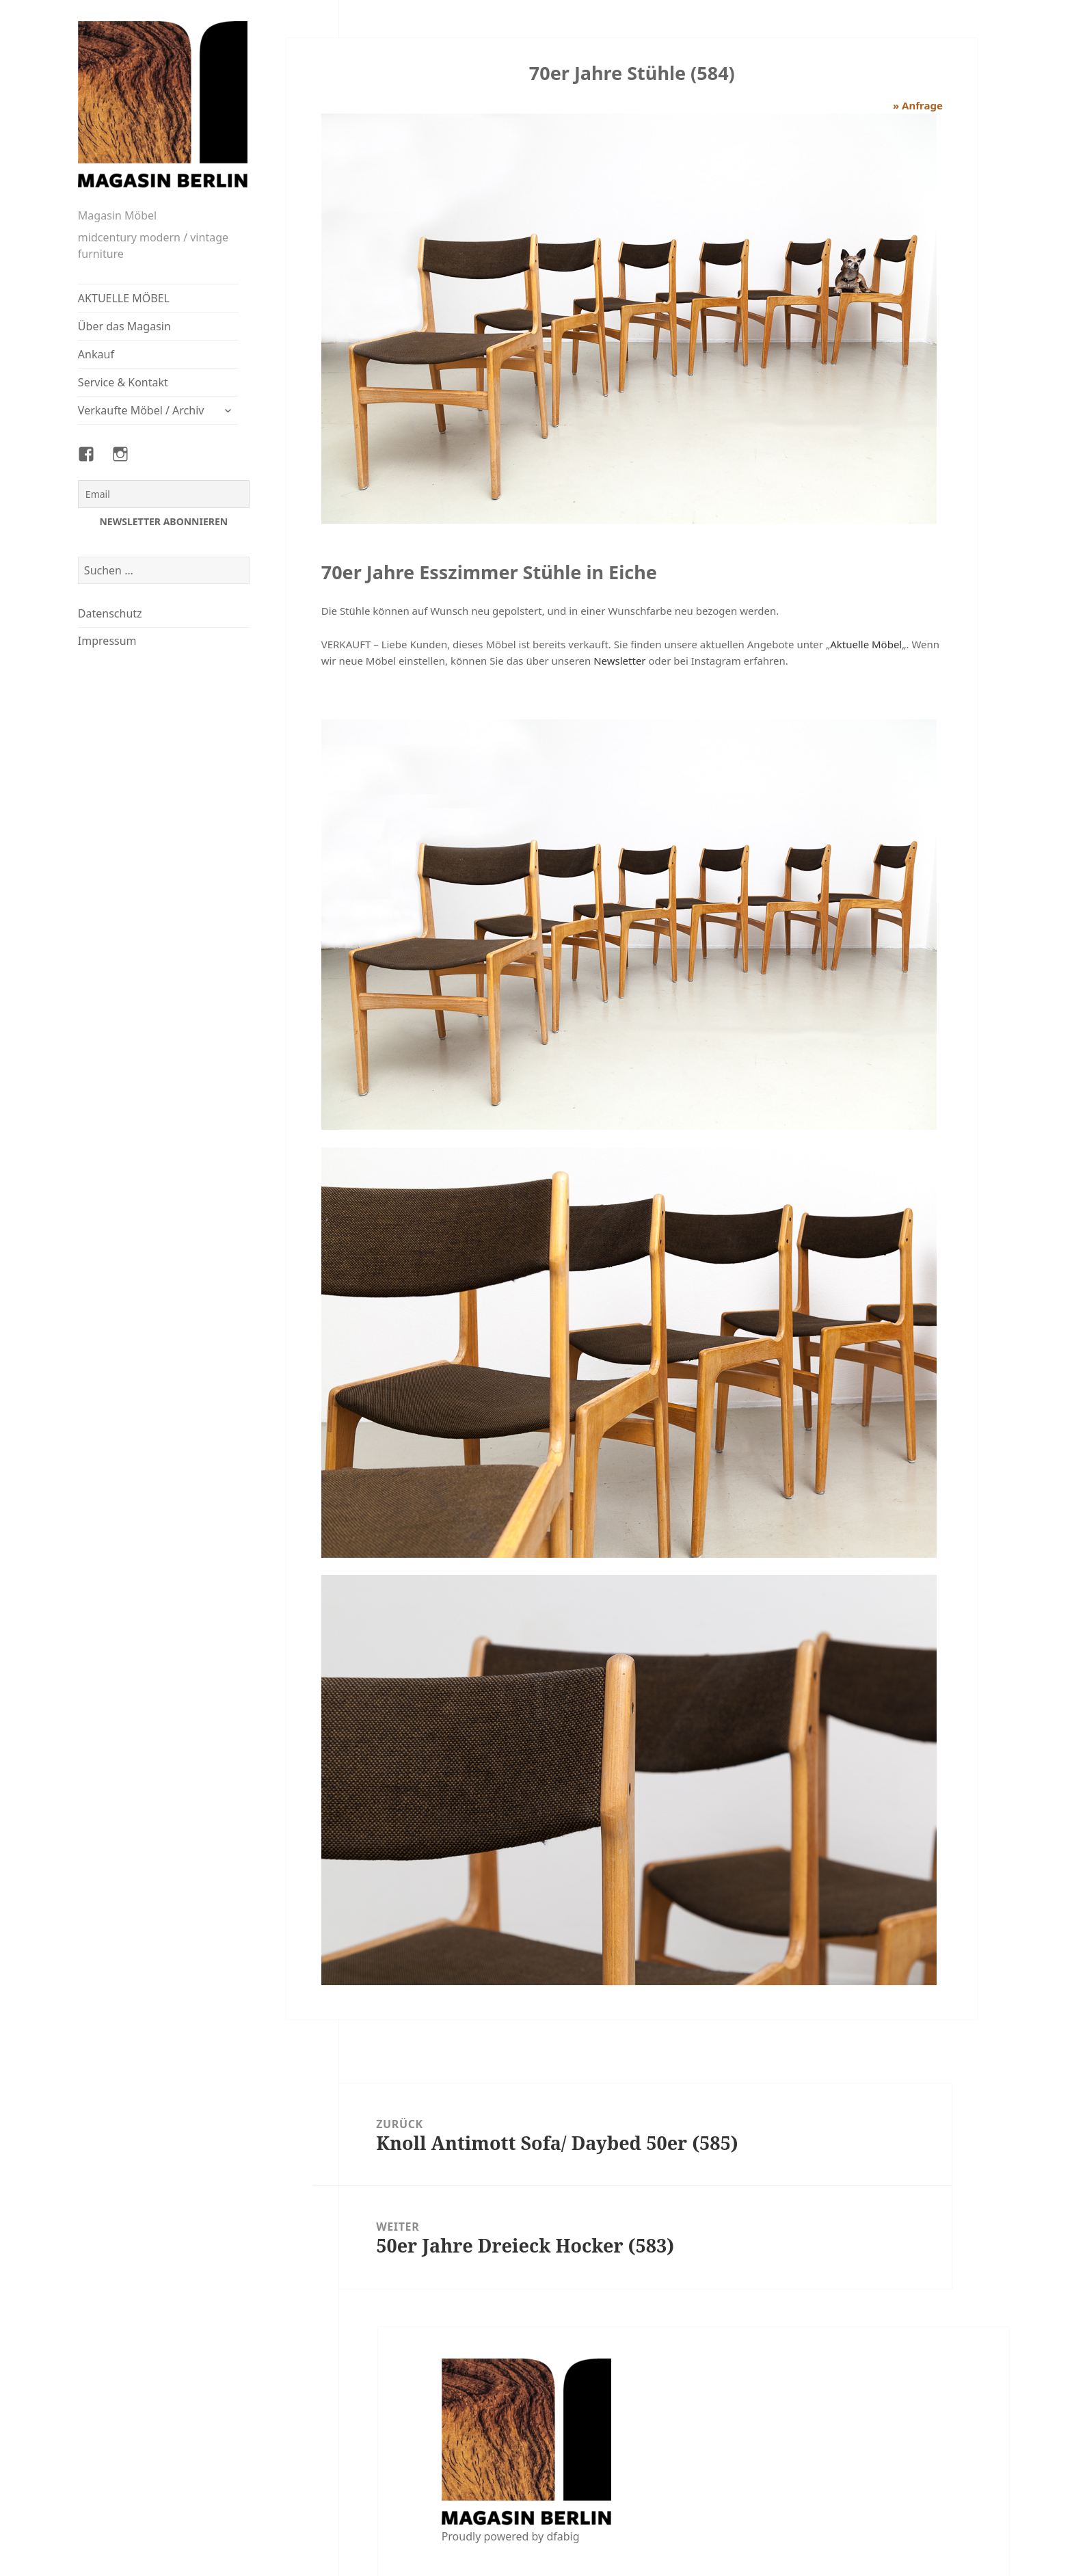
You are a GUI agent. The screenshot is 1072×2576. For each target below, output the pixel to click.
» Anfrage (918, 105)
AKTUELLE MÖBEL (124, 298)
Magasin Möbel (117, 215)
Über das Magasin (124, 326)
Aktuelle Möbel (866, 644)
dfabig (562, 2536)
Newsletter (619, 660)
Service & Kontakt (123, 382)
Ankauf (96, 354)
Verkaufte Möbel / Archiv (141, 410)
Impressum (107, 640)
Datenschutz (110, 613)
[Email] (164, 494)
